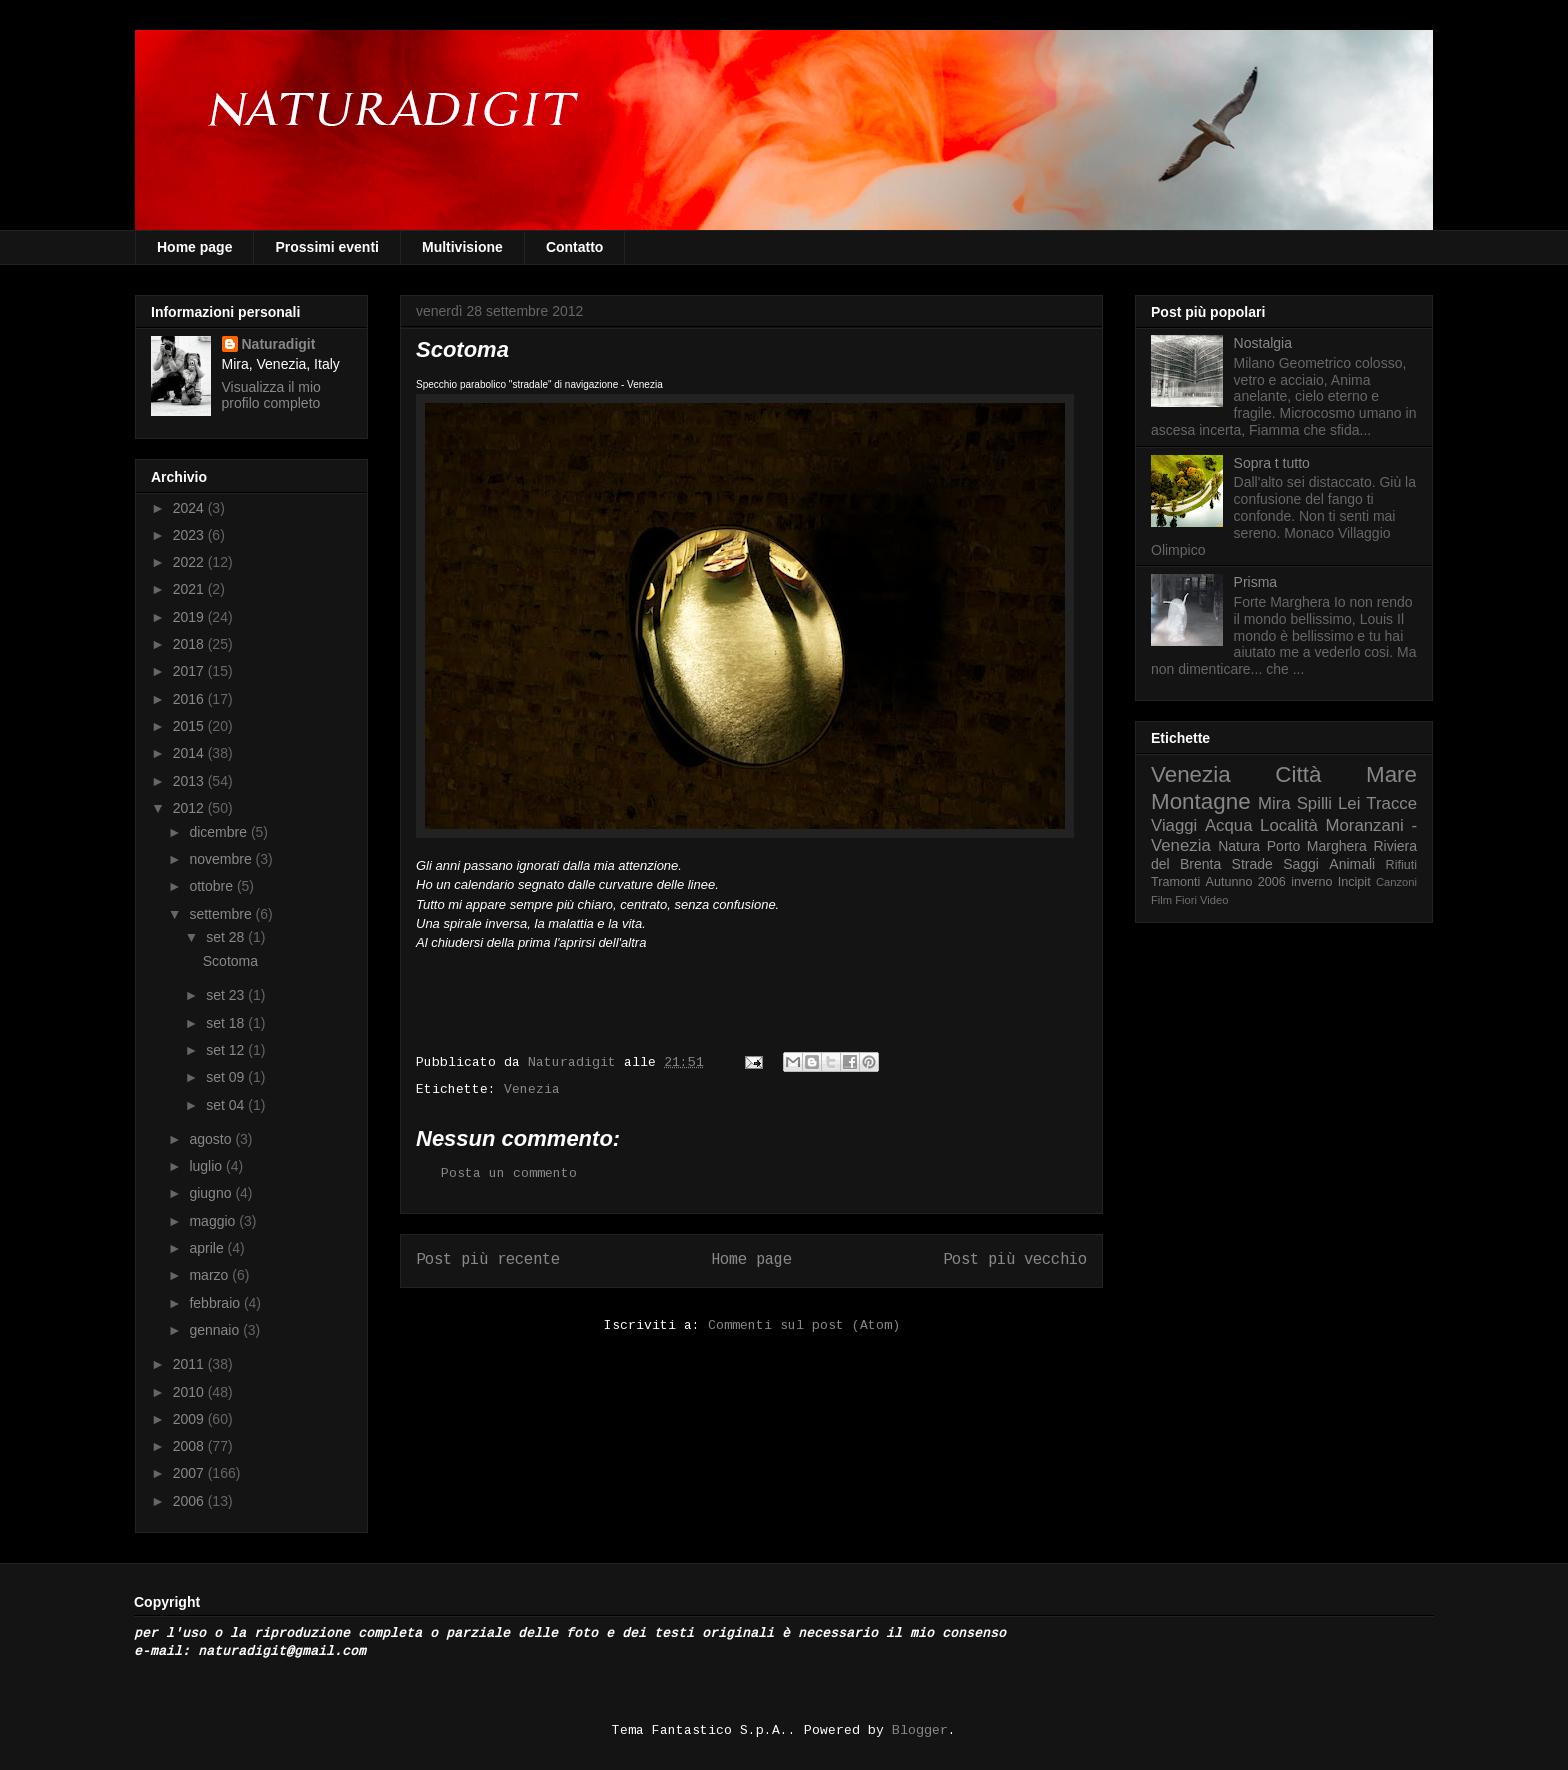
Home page (194, 247)
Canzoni (1396, 882)
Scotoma (230, 961)
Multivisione (462, 247)
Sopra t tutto (1272, 463)
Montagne (1201, 801)
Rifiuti (1402, 865)
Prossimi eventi (327, 247)
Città (1298, 774)
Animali (1352, 864)
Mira (1274, 803)
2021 (190, 589)
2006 (190, 1501)
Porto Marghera (1317, 846)
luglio (207, 1166)
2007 (190, 1473)
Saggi (1301, 864)
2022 (190, 562)
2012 (190, 808)
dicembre (219, 832)
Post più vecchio (1015, 1260)
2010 (190, 1392)
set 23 (227, 995)
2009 (190, 1419)
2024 (190, 508)
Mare (1391, 774)
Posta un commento (509, 1173)
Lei (1349, 803)
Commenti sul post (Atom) (804, 1325)
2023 (190, 535)
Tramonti (1175, 882)
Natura (1239, 846)
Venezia (532, 1089)
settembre (222, 914)
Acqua (1229, 825)
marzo (210, 1275)
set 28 (227, 937)
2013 (190, 781)
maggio (214, 1221)
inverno (1311, 882)
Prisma (1256, 582)
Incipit (1354, 882)
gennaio (216, 1330)
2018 (190, 644)
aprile (208, 1248)
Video (1214, 900)
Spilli (1314, 803)
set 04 (227, 1105)
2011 (190, 1364)
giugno (212, 1193)
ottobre (212, 886)
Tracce (1391, 803)
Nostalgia (1263, 343)
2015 (190, 726)
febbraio (216, 1303)
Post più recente (488, 1260)
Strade (1252, 864)
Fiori (1186, 900)
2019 (190, 617)
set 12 (227, 1050)
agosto (212, 1139)
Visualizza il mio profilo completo (271, 395)
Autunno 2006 (1246, 882)
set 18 (227, 1023)
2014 (190, 753)
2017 (190, 671)
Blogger (920, 1730)
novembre (222, 859)
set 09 (227, 1077)
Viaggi (1174, 825)
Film (1161, 900)
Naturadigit (576, 1062)
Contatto (575, 247)
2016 (190, 699)
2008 (190, 1446)
